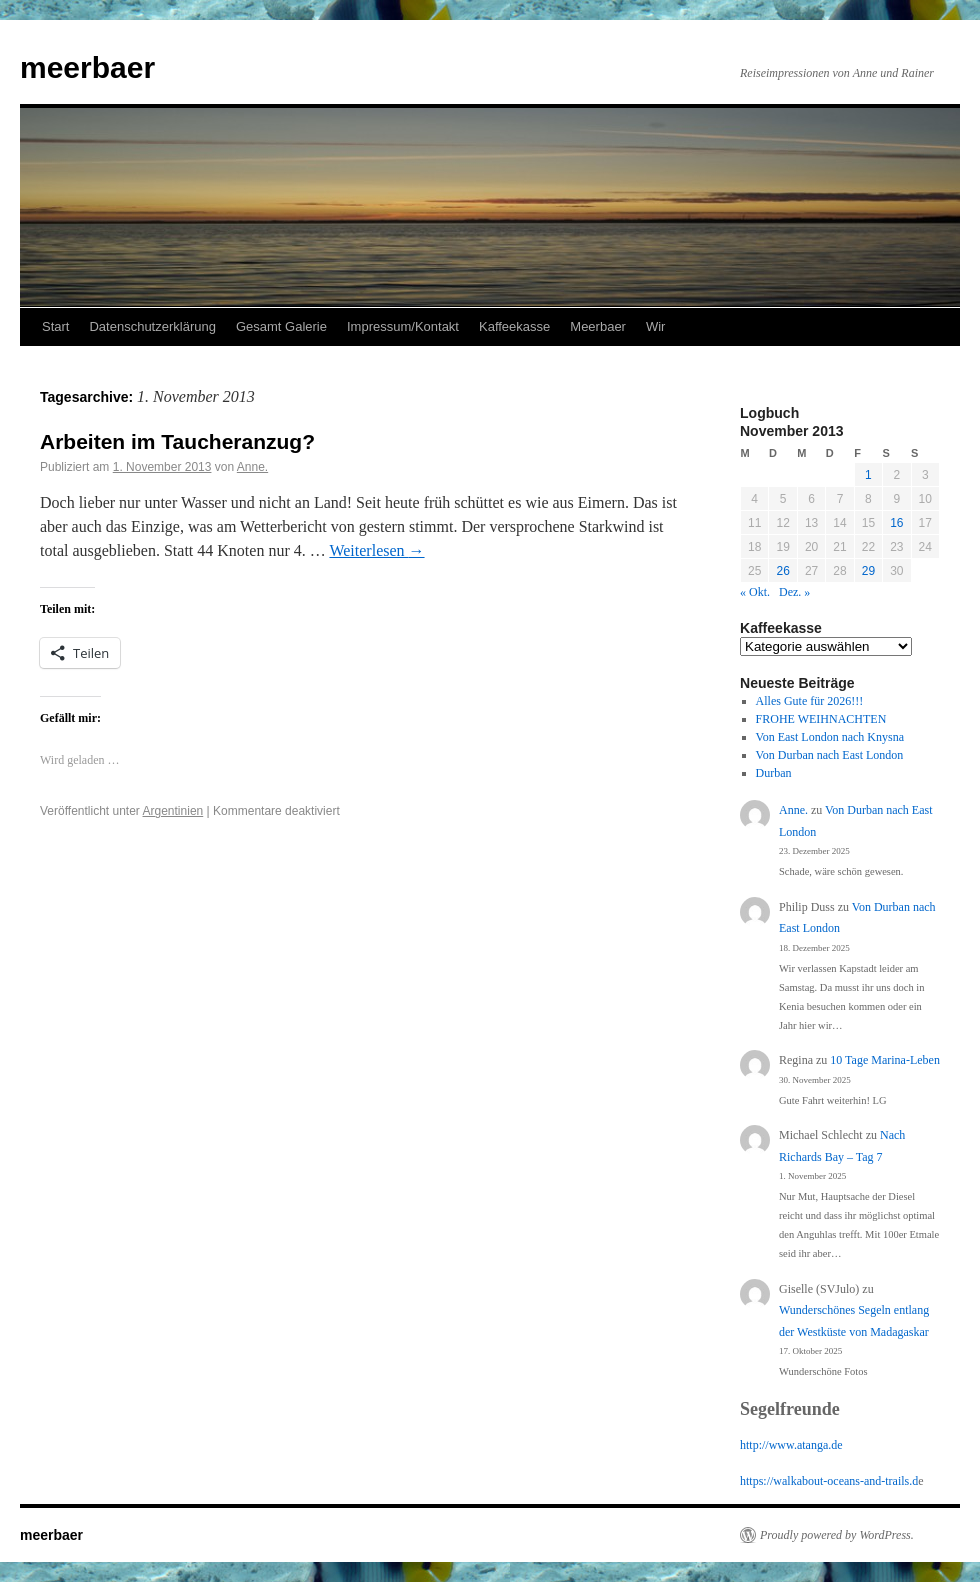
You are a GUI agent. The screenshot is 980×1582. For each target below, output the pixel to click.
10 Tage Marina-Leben (885, 1060)
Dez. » (794, 592)
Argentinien (173, 811)
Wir (656, 326)
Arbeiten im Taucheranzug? (177, 441)
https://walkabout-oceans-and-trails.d (829, 1481)
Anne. (252, 467)
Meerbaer (598, 326)
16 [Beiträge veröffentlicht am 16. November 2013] (896, 523)
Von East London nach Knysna (830, 737)
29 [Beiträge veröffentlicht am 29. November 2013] (868, 571)
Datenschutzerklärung (152, 326)
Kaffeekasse (514, 326)
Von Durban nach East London (830, 755)
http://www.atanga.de (791, 1445)
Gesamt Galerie (281, 326)
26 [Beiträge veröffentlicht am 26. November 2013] (782, 571)
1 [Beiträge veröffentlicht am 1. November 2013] (868, 475)
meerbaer (87, 67)
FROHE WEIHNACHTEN (821, 719)
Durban (774, 773)
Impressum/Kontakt (403, 326)
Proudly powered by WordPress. (837, 1535)
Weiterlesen (376, 550)
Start (55, 326)
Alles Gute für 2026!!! (810, 701)
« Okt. (755, 592)
